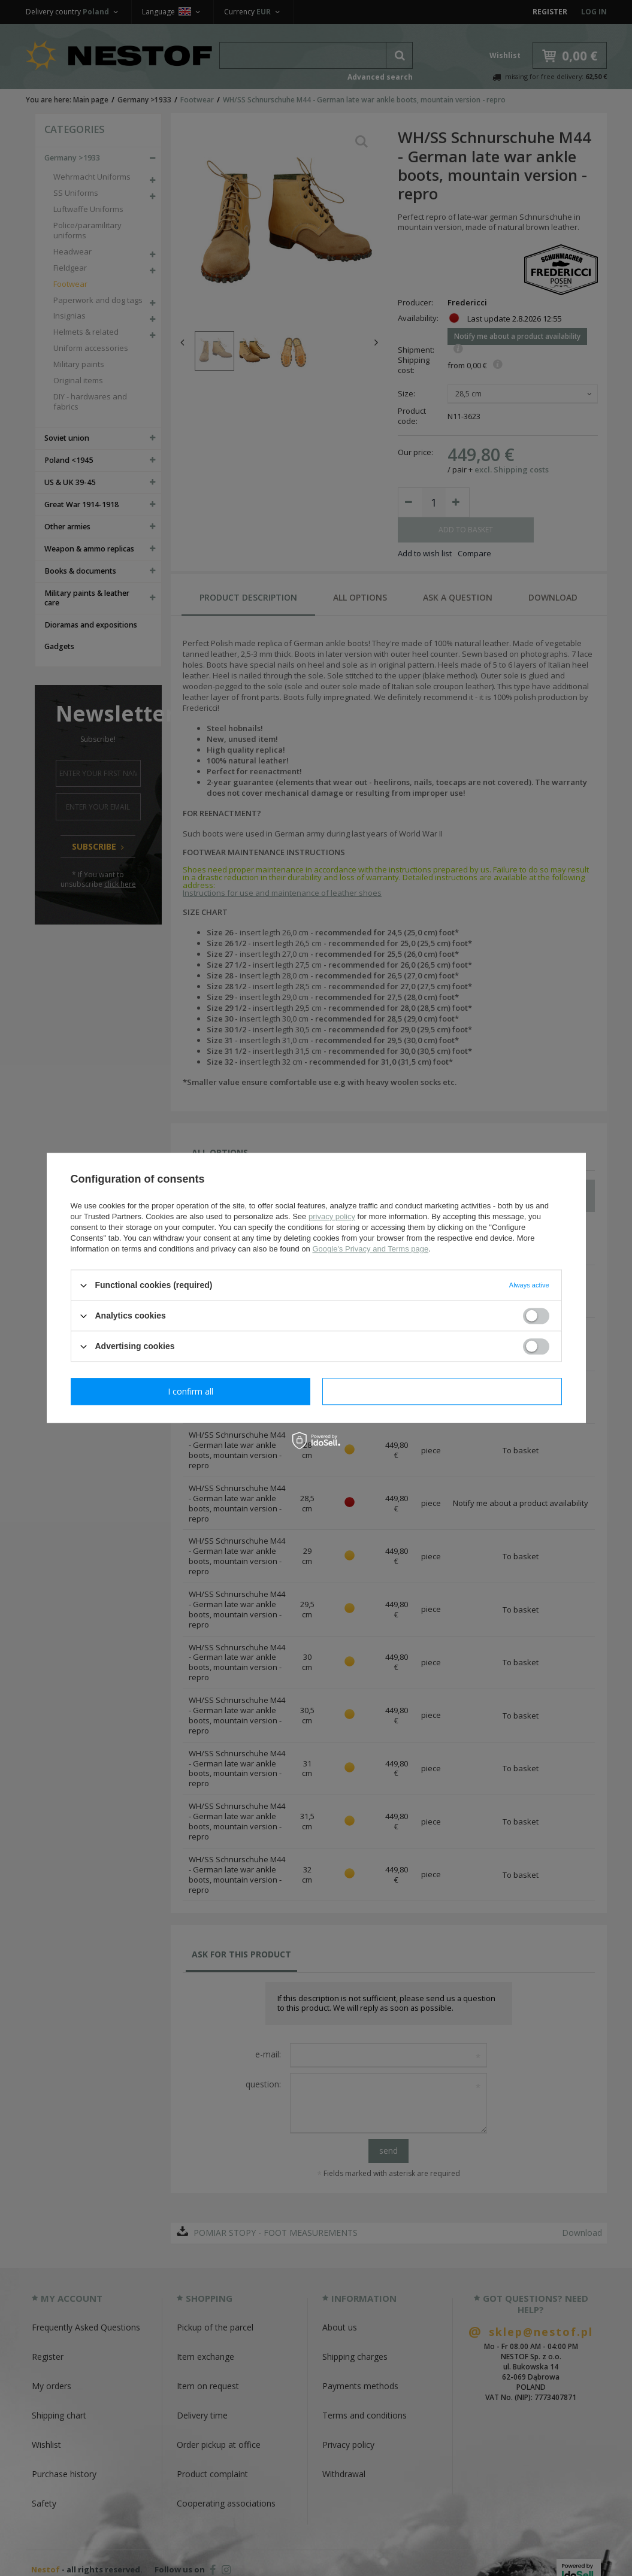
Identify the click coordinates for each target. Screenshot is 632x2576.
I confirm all (442, 1391)
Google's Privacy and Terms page (370, 1248)
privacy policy (332, 1216)
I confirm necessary (190, 1391)
